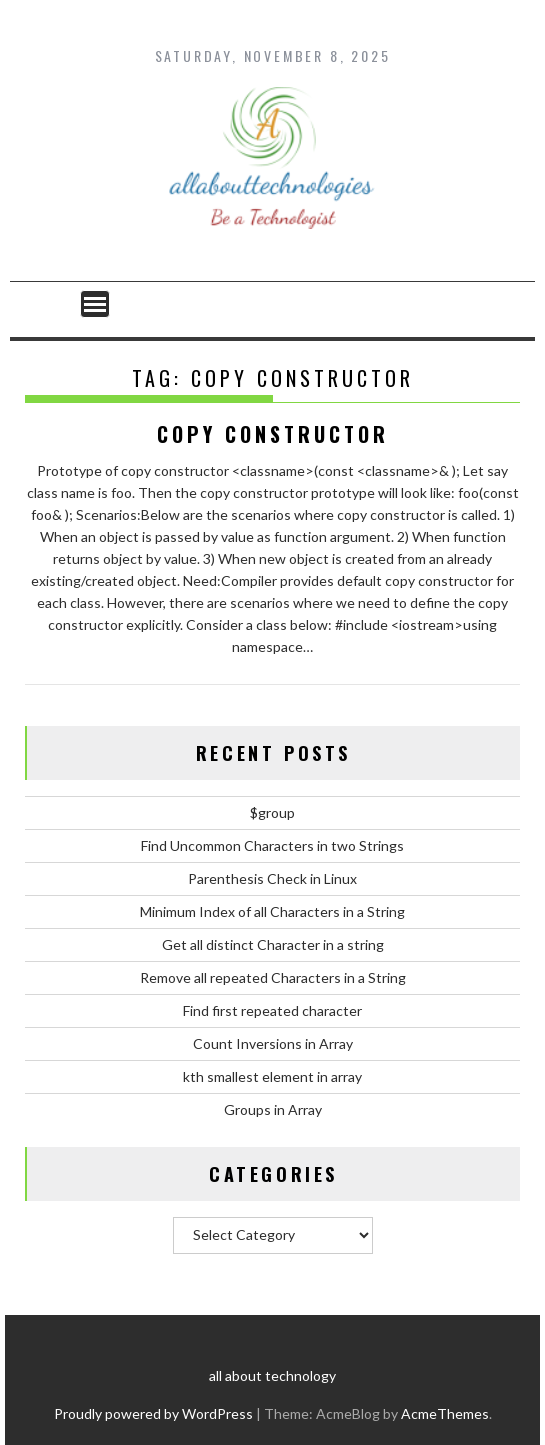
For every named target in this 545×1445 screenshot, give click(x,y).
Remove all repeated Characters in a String (273, 977)
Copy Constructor (273, 434)
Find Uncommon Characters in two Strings (272, 845)
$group (272, 812)
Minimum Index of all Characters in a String (272, 911)
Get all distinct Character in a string (273, 944)
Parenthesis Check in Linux (272, 878)
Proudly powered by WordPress (153, 1413)
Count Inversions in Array (273, 1043)
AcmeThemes (445, 1413)
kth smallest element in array (272, 1076)
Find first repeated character (272, 1010)
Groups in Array (273, 1109)
